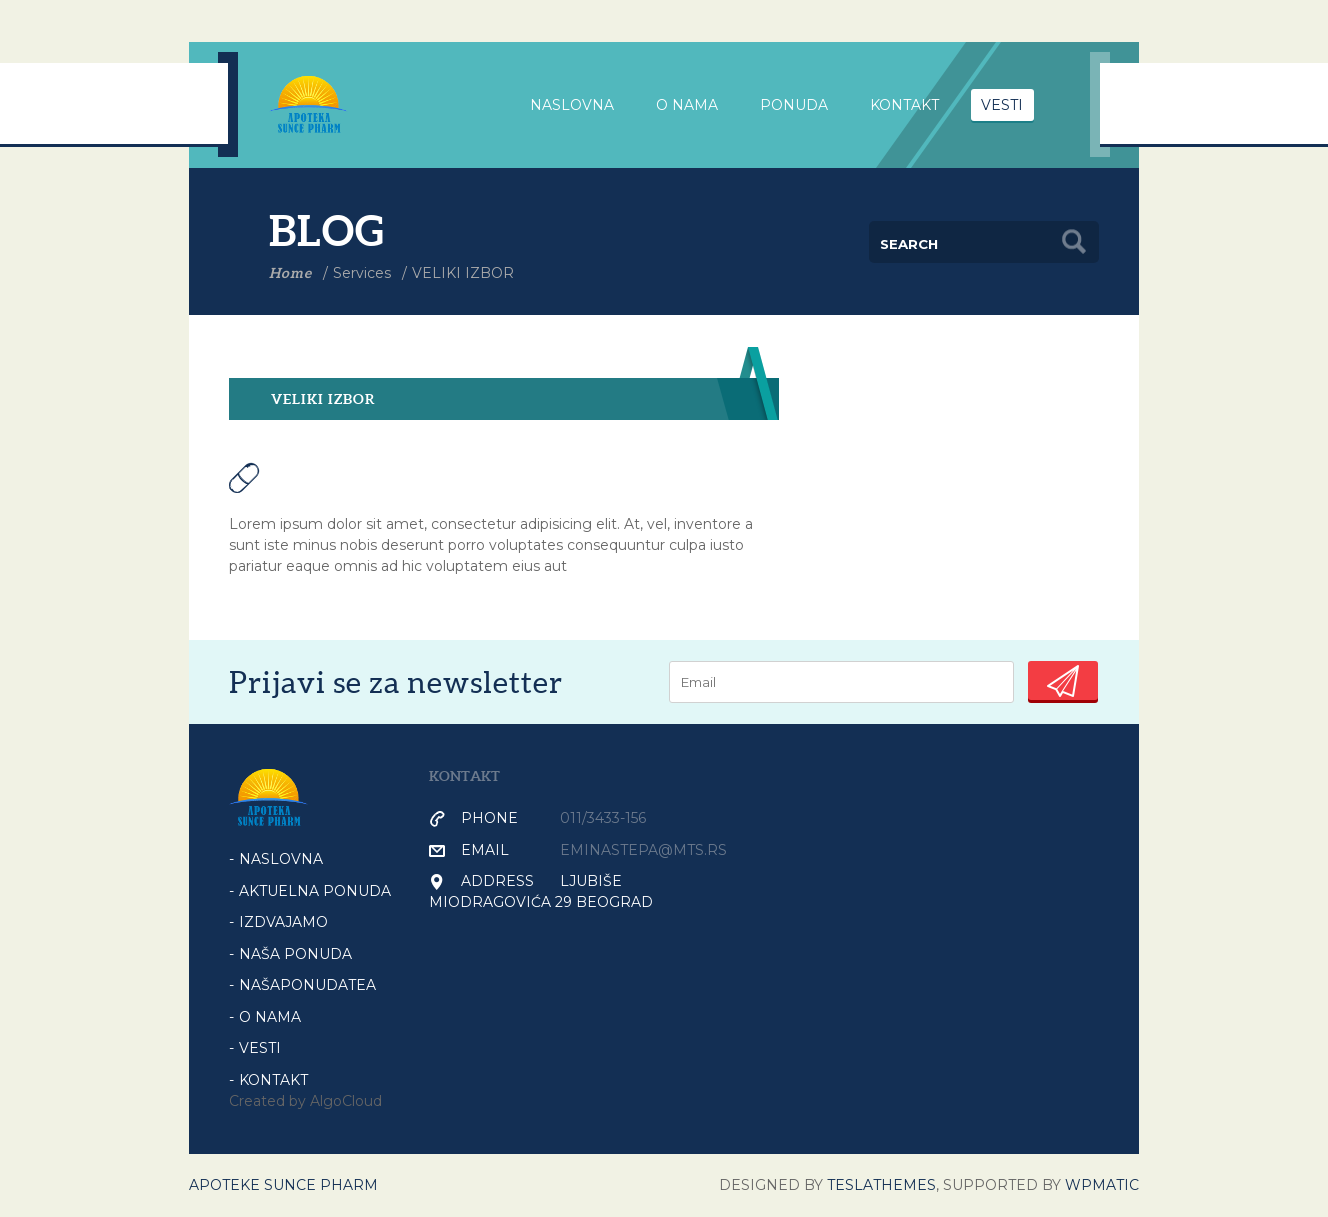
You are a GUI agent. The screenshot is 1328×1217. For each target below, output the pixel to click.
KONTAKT (273, 1080)
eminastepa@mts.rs (643, 850)
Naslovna (281, 859)
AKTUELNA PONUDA (315, 891)
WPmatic (1102, 1185)
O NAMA (270, 1017)
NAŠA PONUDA (295, 954)
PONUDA (794, 105)
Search (1074, 242)
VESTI (1002, 105)
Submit (1063, 680)
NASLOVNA (572, 105)
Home (290, 273)
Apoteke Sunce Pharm (283, 1185)
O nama (687, 105)
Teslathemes (881, 1185)
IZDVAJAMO (283, 922)
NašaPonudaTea (307, 985)
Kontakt (904, 105)
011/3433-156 (603, 818)
